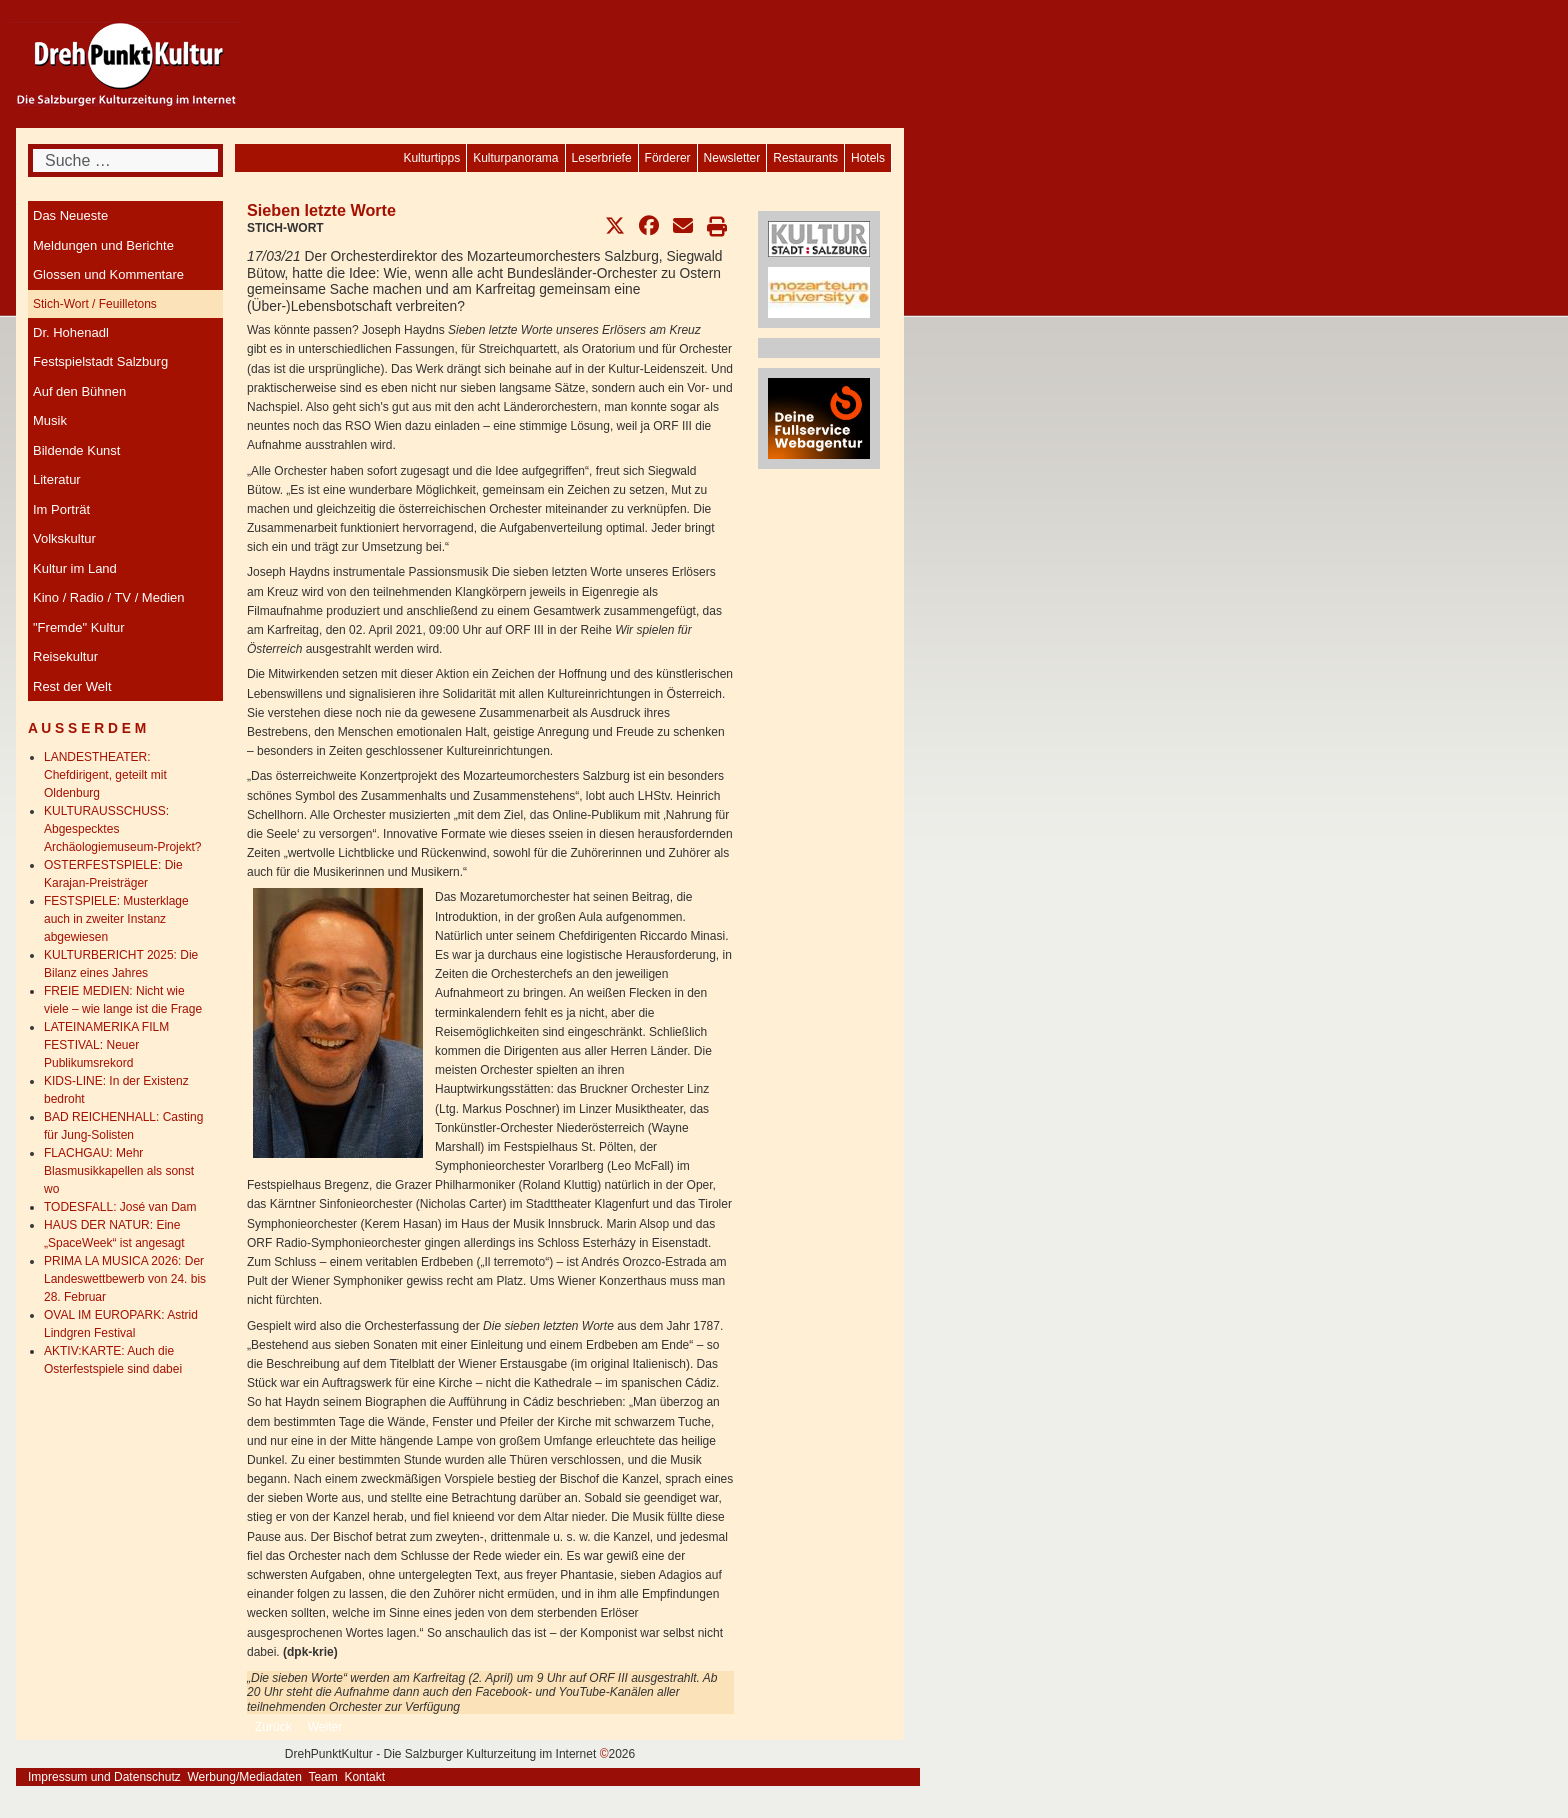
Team (322, 1777)
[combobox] (125, 160)
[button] (615, 226)
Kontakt (364, 1777)
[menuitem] (868, 158)
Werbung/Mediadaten (244, 1777)
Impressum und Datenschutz (104, 1777)
